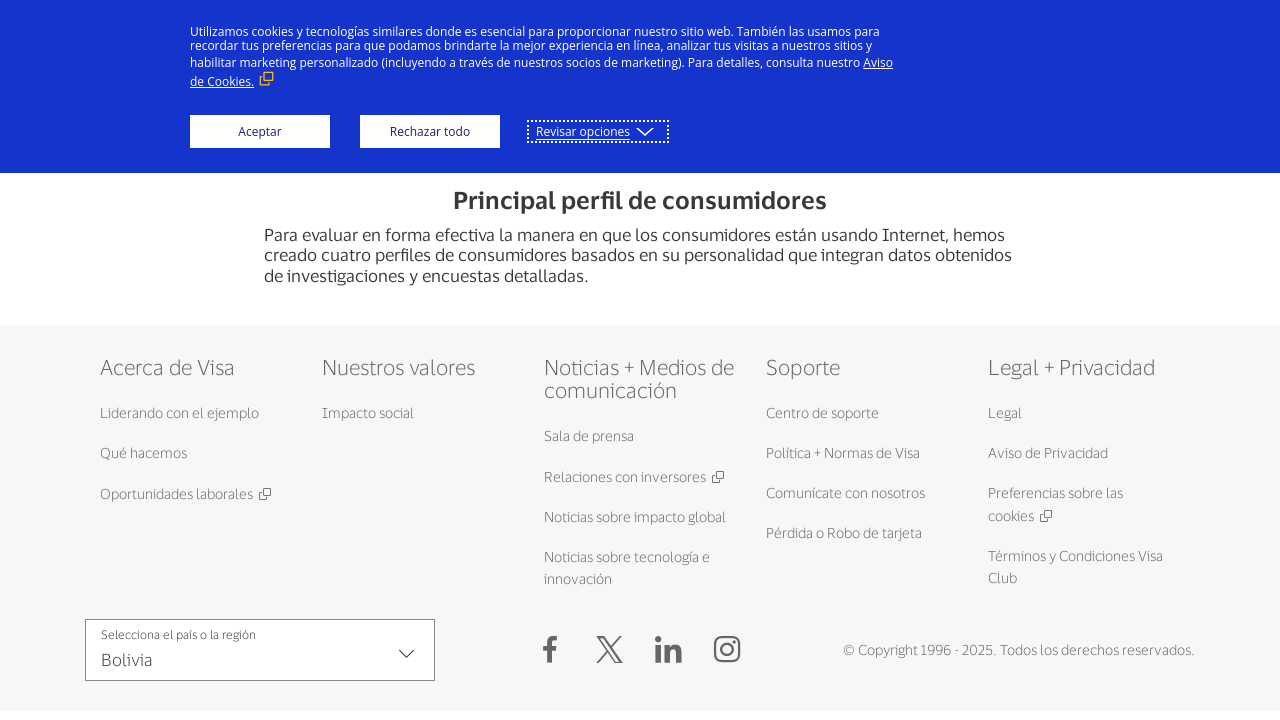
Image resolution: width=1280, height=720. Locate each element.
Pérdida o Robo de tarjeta (844, 532)
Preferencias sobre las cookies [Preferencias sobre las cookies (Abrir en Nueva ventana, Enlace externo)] (1055, 504)
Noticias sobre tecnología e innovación (627, 567)
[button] (609, 650)
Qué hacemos (143, 452)
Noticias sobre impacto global (635, 516)
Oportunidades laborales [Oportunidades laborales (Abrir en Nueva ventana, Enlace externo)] (176, 493)
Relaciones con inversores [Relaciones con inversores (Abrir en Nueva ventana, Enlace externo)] (625, 476)
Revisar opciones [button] (583, 131)
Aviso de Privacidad (1048, 452)
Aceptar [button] (259, 131)
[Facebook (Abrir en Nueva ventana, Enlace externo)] (550, 650)
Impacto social (368, 412)
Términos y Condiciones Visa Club (1075, 566)
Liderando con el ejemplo (179, 412)
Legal (1005, 412)
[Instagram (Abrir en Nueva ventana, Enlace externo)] (727, 650)
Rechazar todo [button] (430, 131)
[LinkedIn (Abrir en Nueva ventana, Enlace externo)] (668, 650)
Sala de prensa (589, 435)
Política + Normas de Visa (843, 452)
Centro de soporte (822, 412)
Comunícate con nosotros (845, 492)
